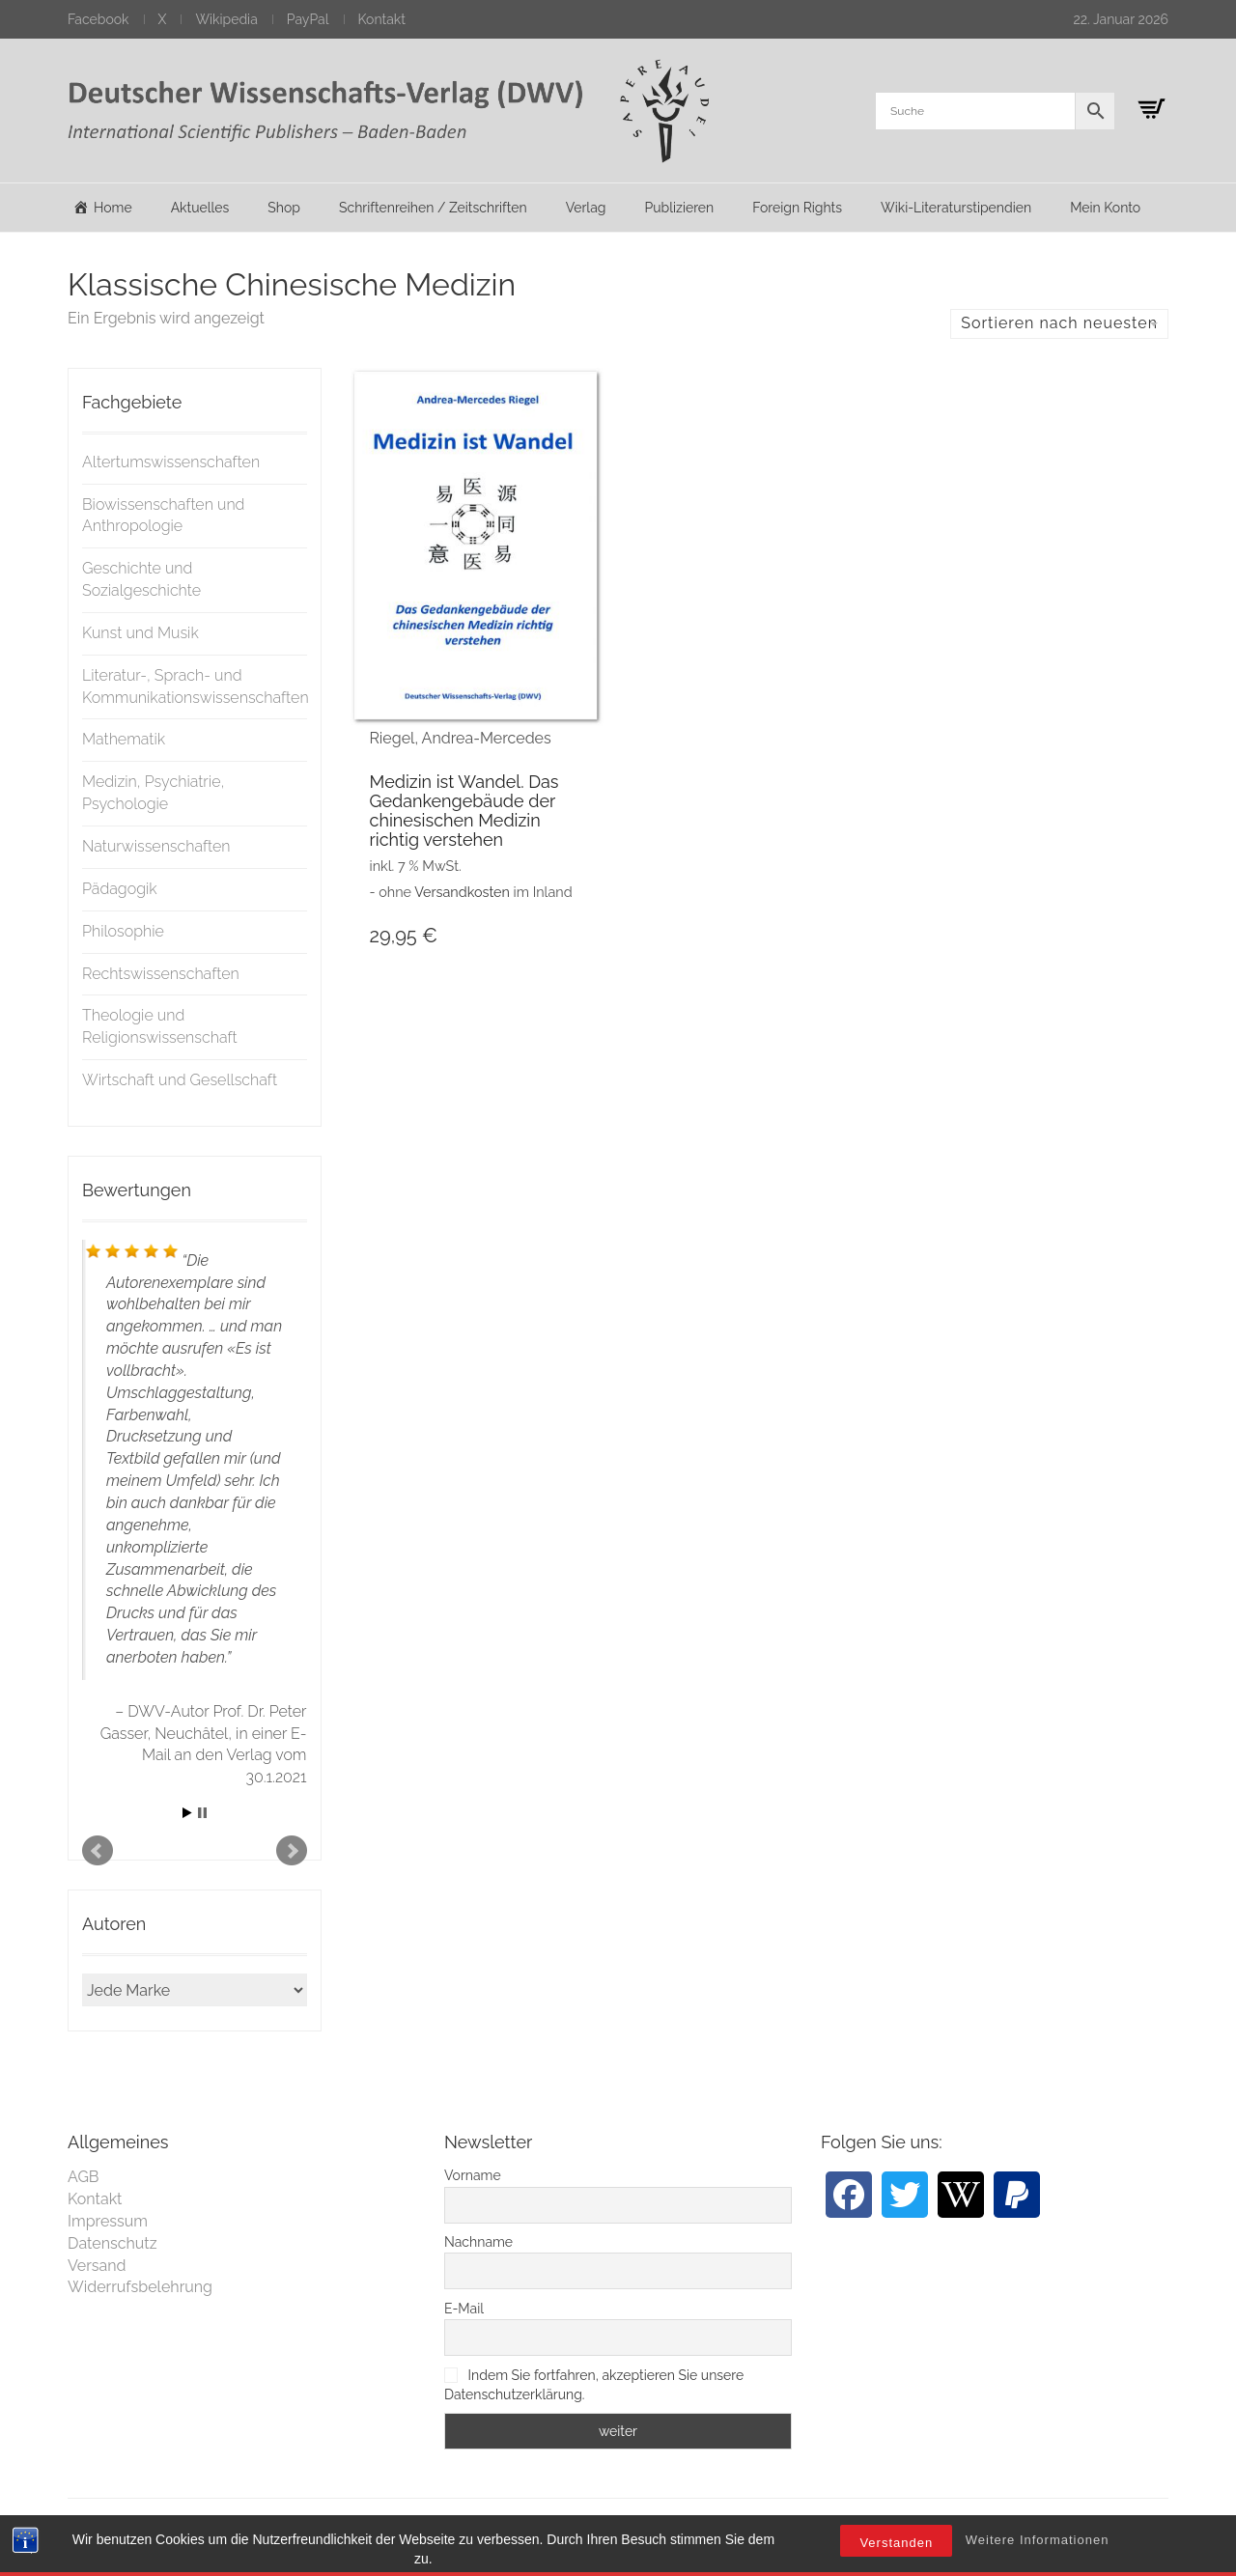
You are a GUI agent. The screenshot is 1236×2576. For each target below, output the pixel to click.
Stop (202, 1812)
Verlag (586, 207)
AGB (83, 2177)
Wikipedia (226, 19)
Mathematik (123, 739)
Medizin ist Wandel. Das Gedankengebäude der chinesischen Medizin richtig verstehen (464, 810)
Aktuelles (200, 207)
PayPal (308, 19)
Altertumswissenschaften (171, 462)
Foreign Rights (797, 207)
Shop (283, 207)
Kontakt (382, 19)
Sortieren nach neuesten (1059, 323)
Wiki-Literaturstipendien (956, 207)
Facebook (98, 19)
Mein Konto (1105, 207)
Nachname (478, 2242)
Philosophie (123, 931)
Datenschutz (112, 2243)
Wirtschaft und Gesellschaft (179, 1080)
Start (187, 1812)
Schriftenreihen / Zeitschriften (433, 207)
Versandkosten (462, 891)
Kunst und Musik (140, 633)
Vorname (472, 2175)
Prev (97, 1850)
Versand (97, 2265)
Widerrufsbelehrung (140, 2287)
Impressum (108, 2221)
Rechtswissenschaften (160, 974)
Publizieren (679, 207)
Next (291, 1850)
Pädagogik (119, 889)
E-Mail (464, 2308)
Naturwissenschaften (156, 846)
